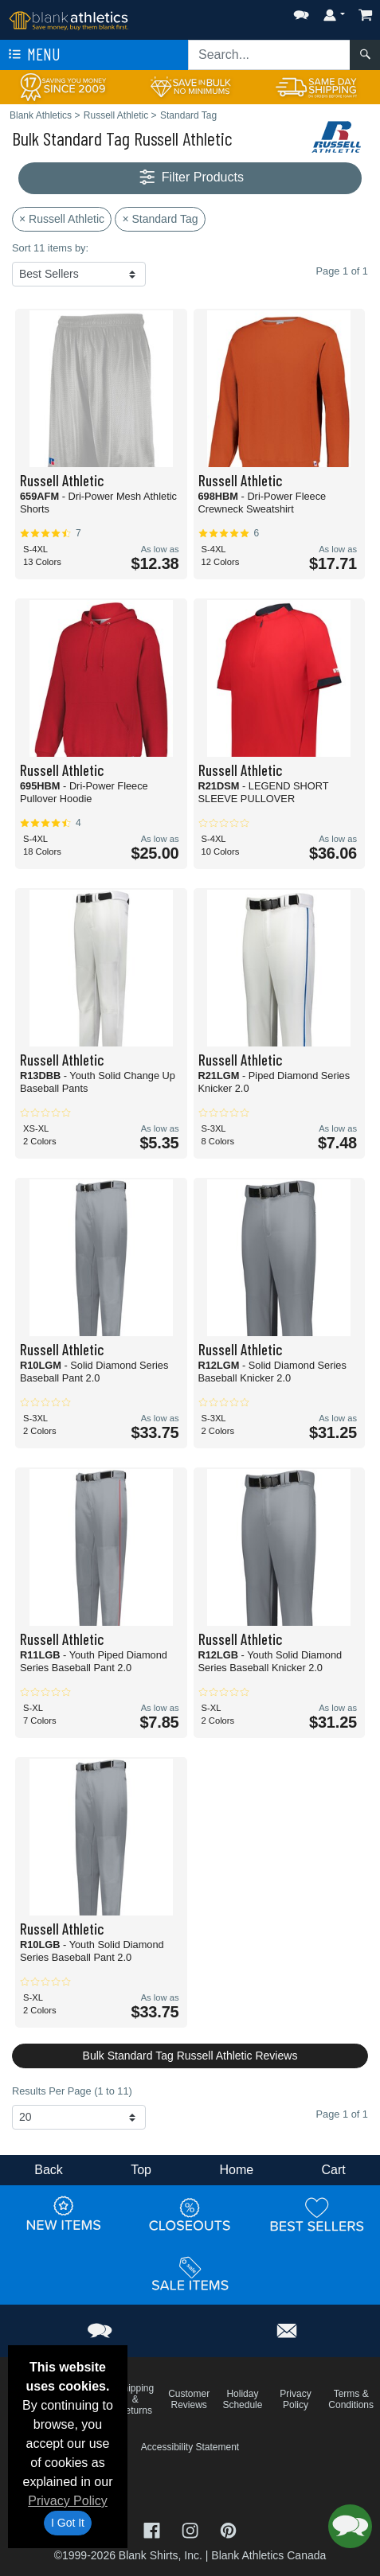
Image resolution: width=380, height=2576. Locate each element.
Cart (334, 2170)
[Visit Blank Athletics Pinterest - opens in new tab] (228, 2529)
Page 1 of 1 (342, 2114)
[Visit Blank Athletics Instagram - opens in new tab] (192, 2529)
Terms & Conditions (351, 2399)
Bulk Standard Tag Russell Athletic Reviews (190, 2055)
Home (236, 2170)
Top (141, 2170)
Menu (33, 55)
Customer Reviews (189, 2399)
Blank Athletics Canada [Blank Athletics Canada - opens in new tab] (268, 2555)
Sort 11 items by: (50, 248)
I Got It (67, 2522)
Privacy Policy (68, 2501)
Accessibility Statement (190, 2447)
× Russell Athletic (61, 218)
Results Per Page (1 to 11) (72, 2091)
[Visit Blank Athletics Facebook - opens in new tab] (154, 2529)
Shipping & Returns (136, 2399)
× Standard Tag (160, 218)
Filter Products (190, 178)
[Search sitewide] (269, 55)
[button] (301, 11)
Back (48, 2170)
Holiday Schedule (242, 2399)
